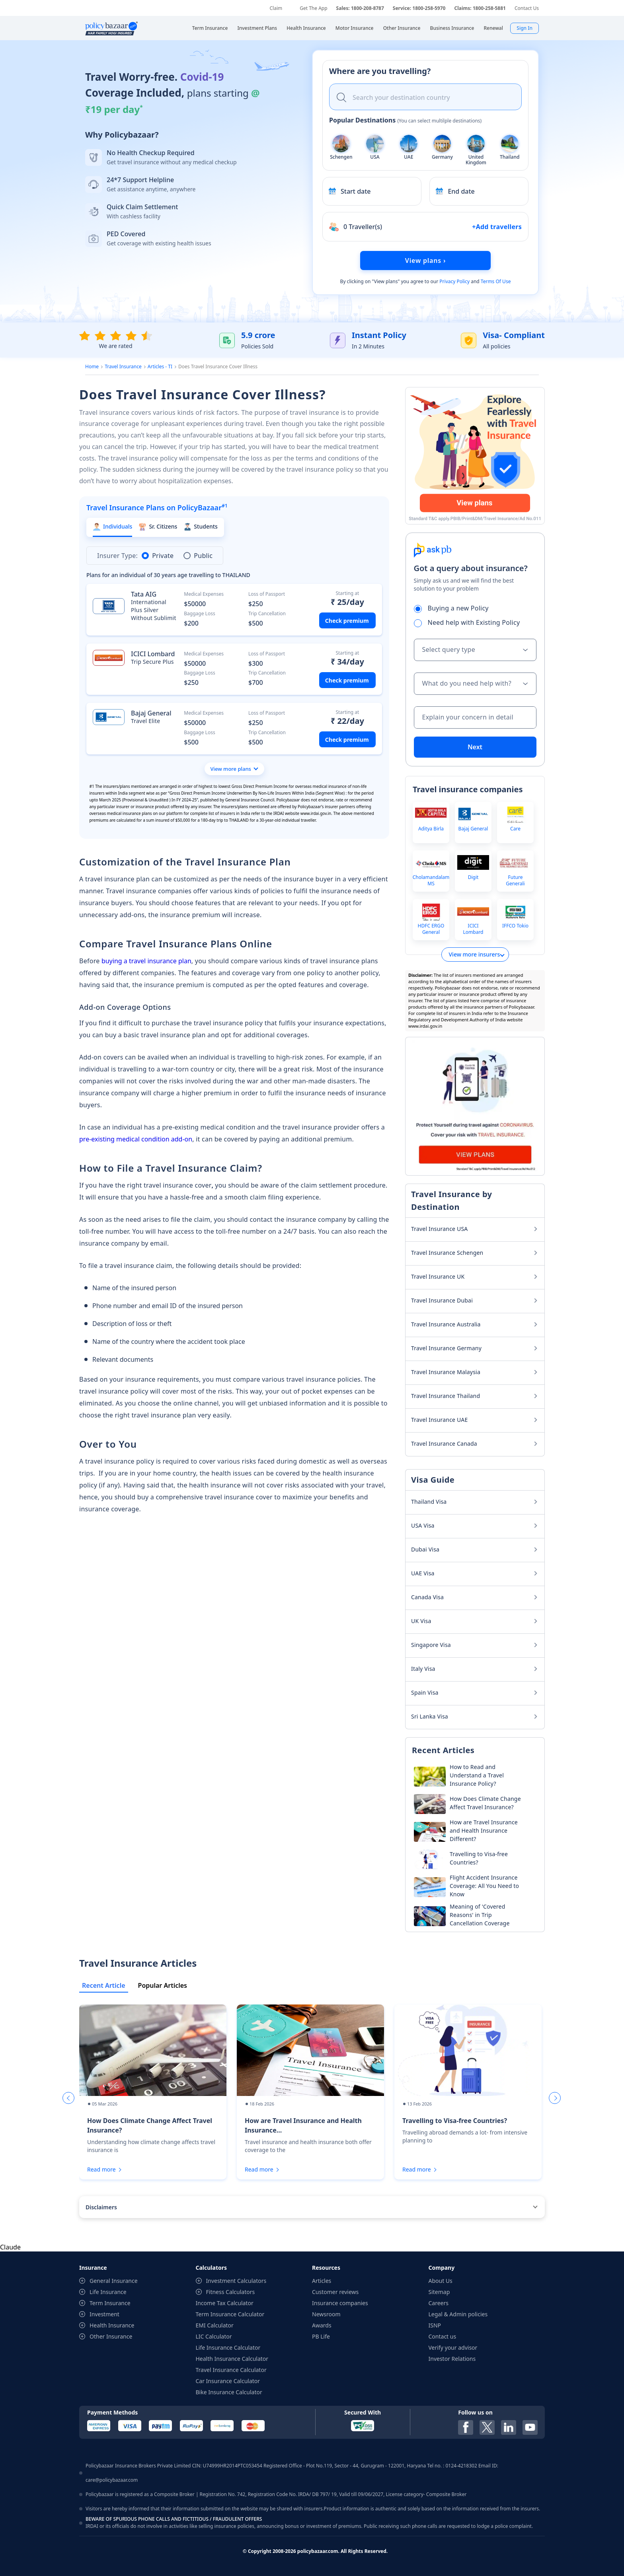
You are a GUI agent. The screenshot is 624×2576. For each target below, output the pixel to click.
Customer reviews (335, 2292)
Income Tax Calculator (225, 2303)
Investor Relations (452, 2358)
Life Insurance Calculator (228, 2347)
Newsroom (326, 2314)
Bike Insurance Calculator (229, 2392)
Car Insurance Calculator (228, 2381)
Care (515, 828)
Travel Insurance (123, 366)
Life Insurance (108, 2292)
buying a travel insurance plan (146, 961)
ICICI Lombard (473, 928)
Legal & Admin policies (458, 2314)
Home (92, 366)
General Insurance (114, 2280)
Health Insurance (112, 2325)
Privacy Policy (454, 281)
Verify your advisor (453, 2347)
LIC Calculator (214, 2336)
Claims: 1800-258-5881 (479, 8)
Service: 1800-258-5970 (419, 8)
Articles (321, 2280)
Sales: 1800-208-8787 (360, 8)
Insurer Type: (117, 555)
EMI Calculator (215, 2325)
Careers (438, 2303)
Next (475, 747)
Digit (473, 877)
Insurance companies (340, 2303)
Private (158, 555)
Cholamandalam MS (431, 880)
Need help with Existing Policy (469, 622)
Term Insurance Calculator (230, 2314)
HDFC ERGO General (431, 928)
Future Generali (515, 880)
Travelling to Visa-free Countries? (454, 2120)
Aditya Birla (431, 828)
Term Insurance (110, 2303)
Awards (322, 2325)
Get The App (313, 8)
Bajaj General (473, 828)
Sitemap (439, 2292)
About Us (440, 2280)
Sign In (524, 28)
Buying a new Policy (454, 608)
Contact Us (527, 8)
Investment (104, 2314)
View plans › (425, 260)
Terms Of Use (496, 281)
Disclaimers (101, 2207)
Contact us (442, 2336)
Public (198, 555)
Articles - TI (160, 366)
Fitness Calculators (230, 2292)
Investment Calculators (236, 2280)
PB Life (321, 2336)
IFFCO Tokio (515, 925)
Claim (275, 8)
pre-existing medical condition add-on (135, 1139)
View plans (386, 281)
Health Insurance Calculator (232, 2358)
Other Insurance (111, 2336)
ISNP (435, 2325)
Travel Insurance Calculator (231, 2370)
